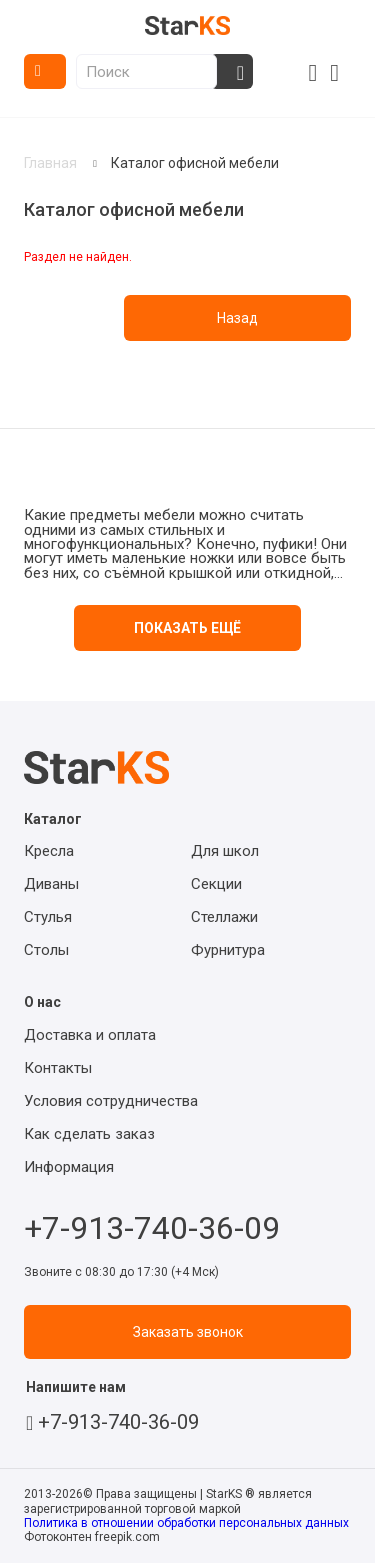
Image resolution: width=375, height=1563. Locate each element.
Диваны (51, 884)
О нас (42, 1002)
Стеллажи (224, 917)
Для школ (225, 851)
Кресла (49, 851)
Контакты (58, 1068)
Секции (216, 884)
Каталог (45, 71)
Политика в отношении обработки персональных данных (186, 1523)
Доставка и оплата (90, 1035)
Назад (237, 318)
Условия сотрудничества (111, 1101)
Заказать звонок (188, 1332)
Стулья (48, 917)
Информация (69, 1167)
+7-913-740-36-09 (152, 1223)
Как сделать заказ (89, 1134)
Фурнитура (228, 950)
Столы (46, 950)
